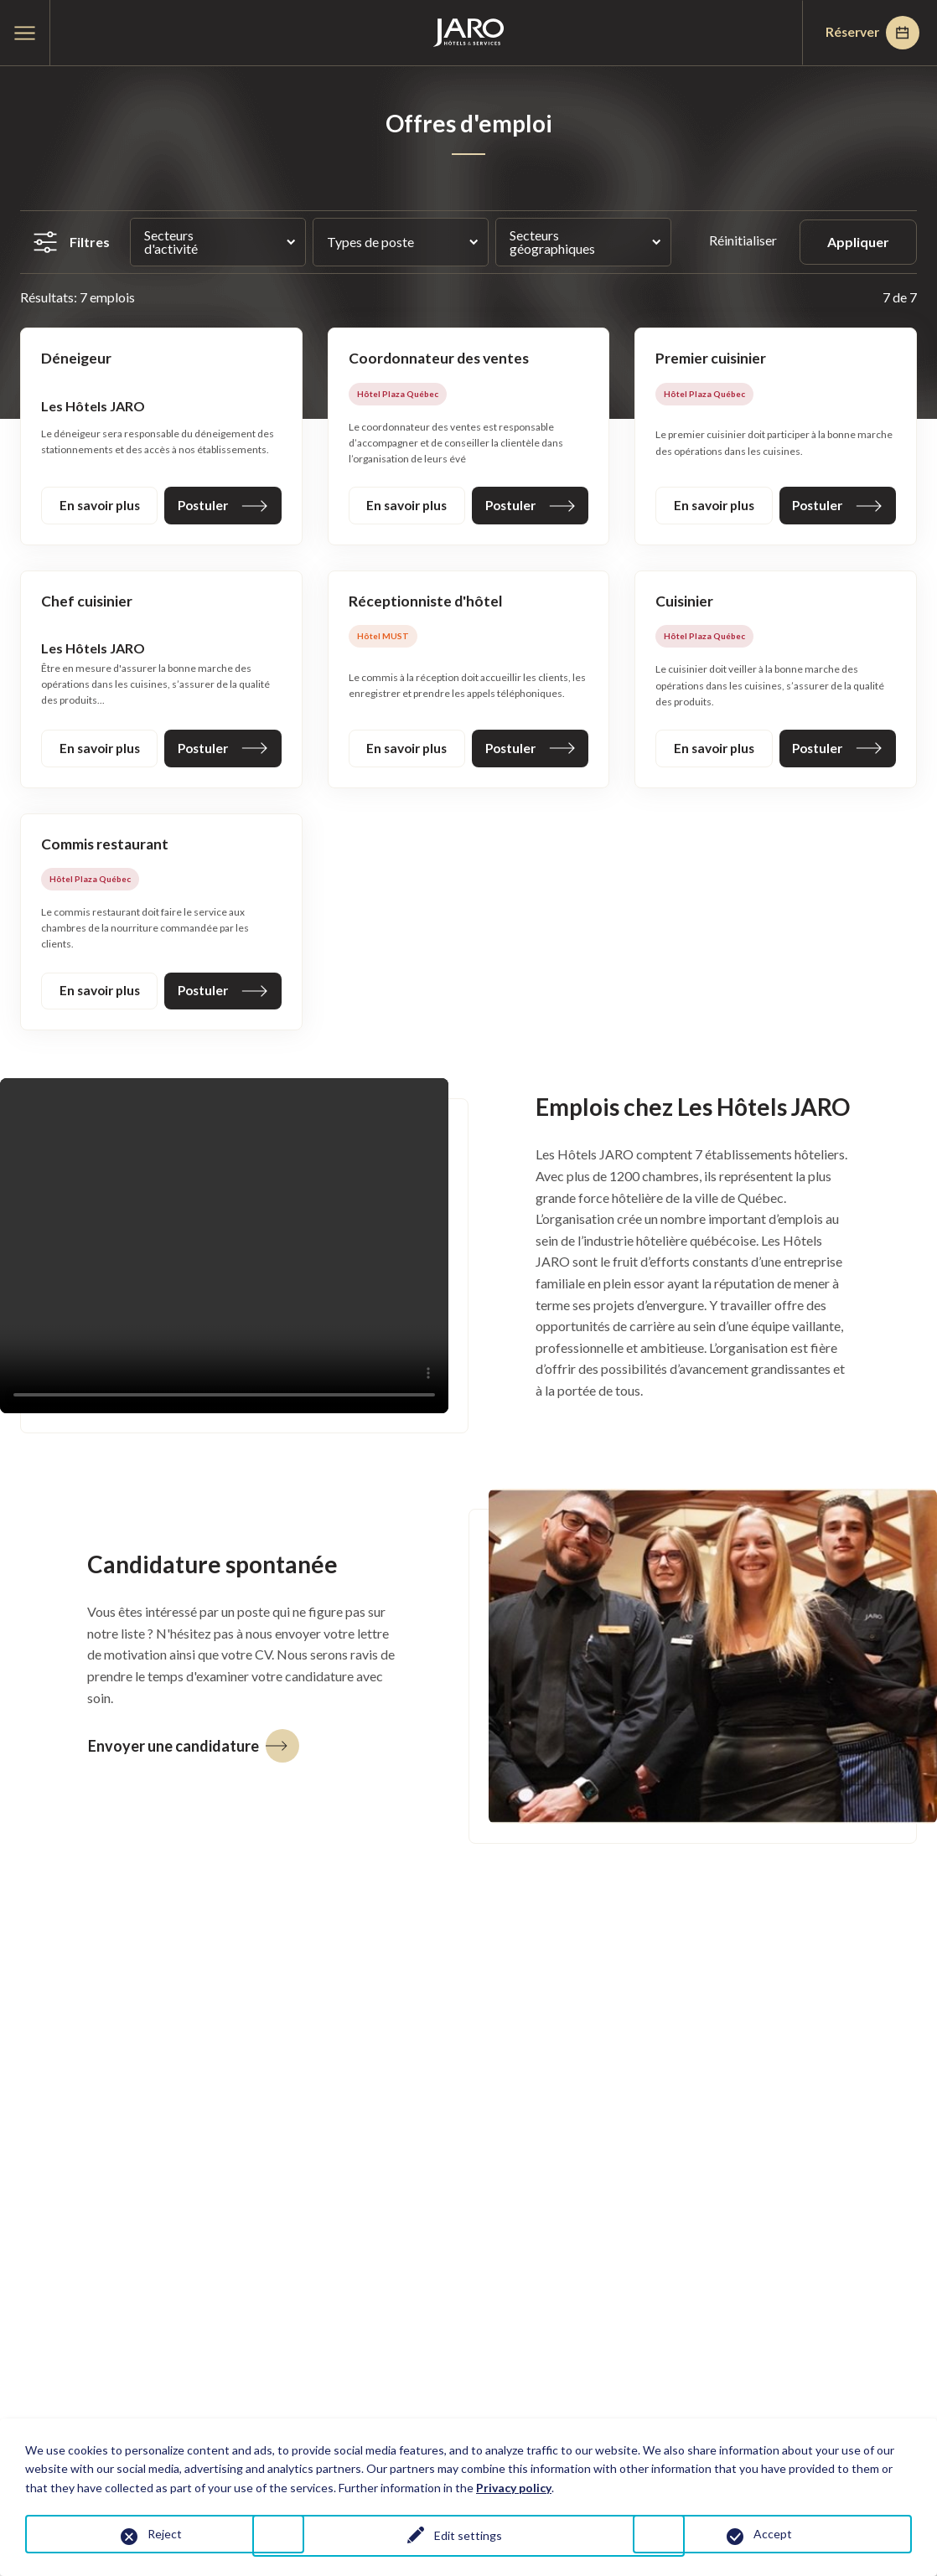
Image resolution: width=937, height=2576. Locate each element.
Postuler (223, 506)
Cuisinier (684, 603)
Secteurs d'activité (171, 241)
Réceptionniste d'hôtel (427, 603)
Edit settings (468, 2537)
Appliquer (858, 242)
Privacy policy (513, 2487)
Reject (165, 2534)
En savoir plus (99, 506)
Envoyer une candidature (193, 1751)
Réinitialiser (744, 240)
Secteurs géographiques (552, 241)
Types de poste (370, 242)
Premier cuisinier (711, 358)
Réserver (867, 32)
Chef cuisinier (87, 603)
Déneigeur (76, 358)
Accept (772, 2534)
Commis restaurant (106, 848)
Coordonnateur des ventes (441, 358)
